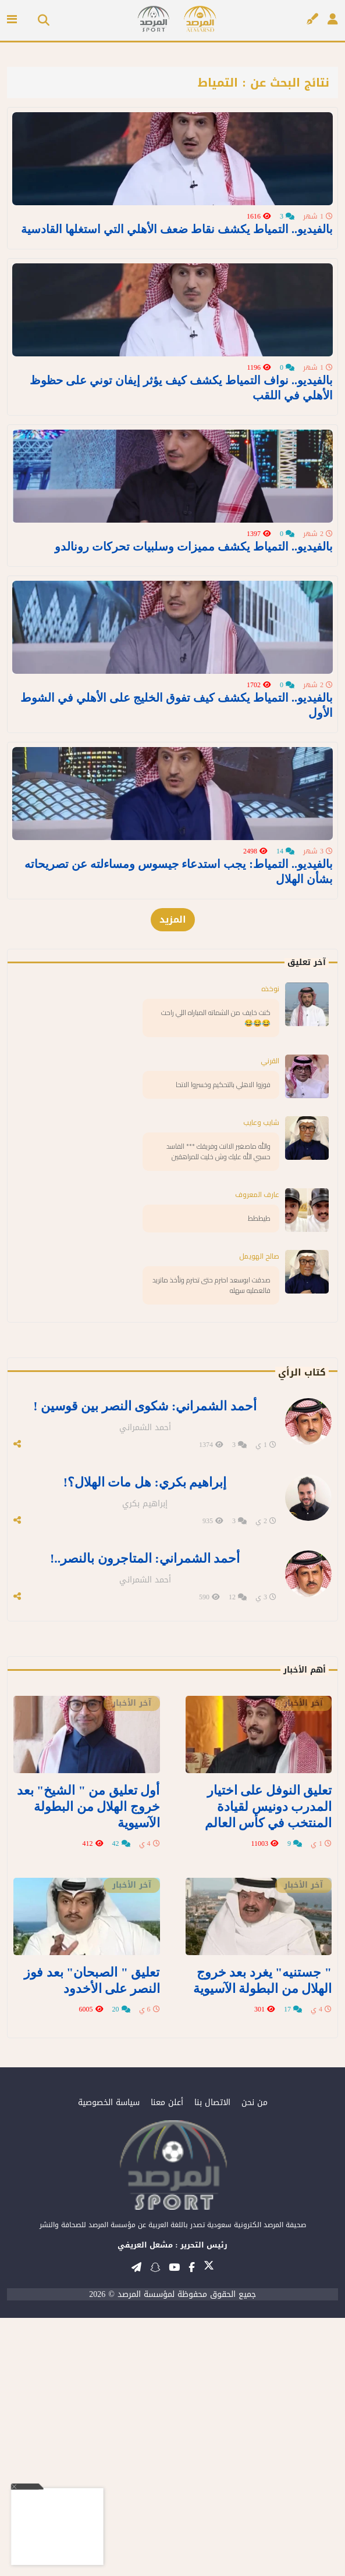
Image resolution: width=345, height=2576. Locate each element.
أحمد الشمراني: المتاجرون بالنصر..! (144, 1834)
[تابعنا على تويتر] (209, 2526)
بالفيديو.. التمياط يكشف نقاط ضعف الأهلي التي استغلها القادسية (177, 286)
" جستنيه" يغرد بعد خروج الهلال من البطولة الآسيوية (268, 2242)
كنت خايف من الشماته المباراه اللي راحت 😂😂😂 (216, 1305)
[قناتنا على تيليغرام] (136, 2525)
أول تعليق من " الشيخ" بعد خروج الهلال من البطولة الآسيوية (93, 2075)
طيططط (259, 1506)
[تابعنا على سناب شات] (155, 2525)
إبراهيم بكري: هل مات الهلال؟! (144, 1763)
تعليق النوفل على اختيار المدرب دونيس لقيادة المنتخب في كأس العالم (274, 2075)
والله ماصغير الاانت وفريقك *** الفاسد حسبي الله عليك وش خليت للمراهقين (218, 1439)
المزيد (172, 1207)
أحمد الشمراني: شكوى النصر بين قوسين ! (144, 1693)
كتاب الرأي (302, 1660)
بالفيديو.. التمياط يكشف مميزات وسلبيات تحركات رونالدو (194, 719)
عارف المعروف (257, 1482)
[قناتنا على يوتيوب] (174, 2525)
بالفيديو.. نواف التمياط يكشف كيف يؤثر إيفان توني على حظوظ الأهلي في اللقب (181, 503)
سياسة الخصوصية (109, 2360)
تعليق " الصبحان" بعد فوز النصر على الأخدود (97, 2242)
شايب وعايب (261, 1410)
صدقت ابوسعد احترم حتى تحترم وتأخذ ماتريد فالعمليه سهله (211, 1573)
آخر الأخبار (303, 1975)
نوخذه (270, 1276)
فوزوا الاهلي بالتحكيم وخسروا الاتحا (223, 1372)
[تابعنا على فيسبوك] (191, 2525)
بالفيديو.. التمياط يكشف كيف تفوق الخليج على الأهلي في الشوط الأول (176, 935)
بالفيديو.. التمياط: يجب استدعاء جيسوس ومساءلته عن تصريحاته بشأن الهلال (178, 1159)
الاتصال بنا (212, 2360)
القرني (270, 1348)
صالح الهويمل (259, 1543)
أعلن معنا (167, 2360)
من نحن (254, 2360)
